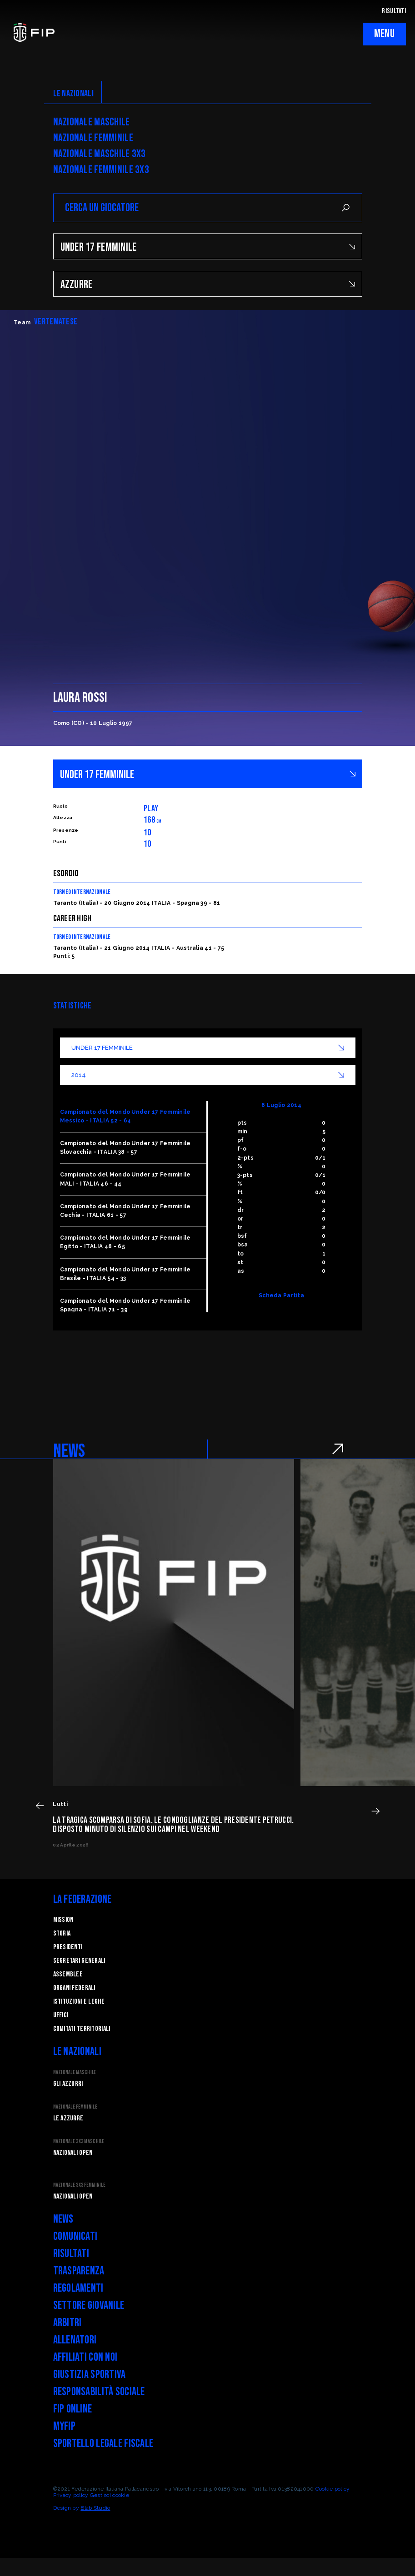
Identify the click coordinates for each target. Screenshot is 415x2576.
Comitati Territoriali (81, 2029)
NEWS (69, 1451)
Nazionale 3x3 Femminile (79, 2185)
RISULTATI (394, 11)
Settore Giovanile (89, 2305)
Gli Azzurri (68, 2084)
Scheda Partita (281, 1295)
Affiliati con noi (85, 2357)
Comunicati (75, 2236)
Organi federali (74, 1988)
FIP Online (72, 2409)
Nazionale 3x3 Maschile (79, 2141)
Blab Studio (95, 2508)
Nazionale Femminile (93, 138)
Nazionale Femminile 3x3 (101, 169)
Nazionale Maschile (91, 122)
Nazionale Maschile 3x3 (99, 154)
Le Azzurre (68, 2118)
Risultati (71, 2254)
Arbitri (67, 2323)
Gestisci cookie (109, 2495)
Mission (63, 1920)
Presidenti (68, 1947)
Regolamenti (78, 2288)
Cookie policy (332, 2489)
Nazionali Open (73, 2153)
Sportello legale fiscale (103, 2444)
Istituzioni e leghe (79, 2001)
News (63, 2219)
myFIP (64, 2426)
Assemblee (68, 1974)
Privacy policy (71, 2495)
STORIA (62, 1933)
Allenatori (75, 2340)
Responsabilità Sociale (99, 2392)
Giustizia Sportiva (89, 2375)
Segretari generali (79, 1960)
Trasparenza (79, 2271)
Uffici (61, 2015)
